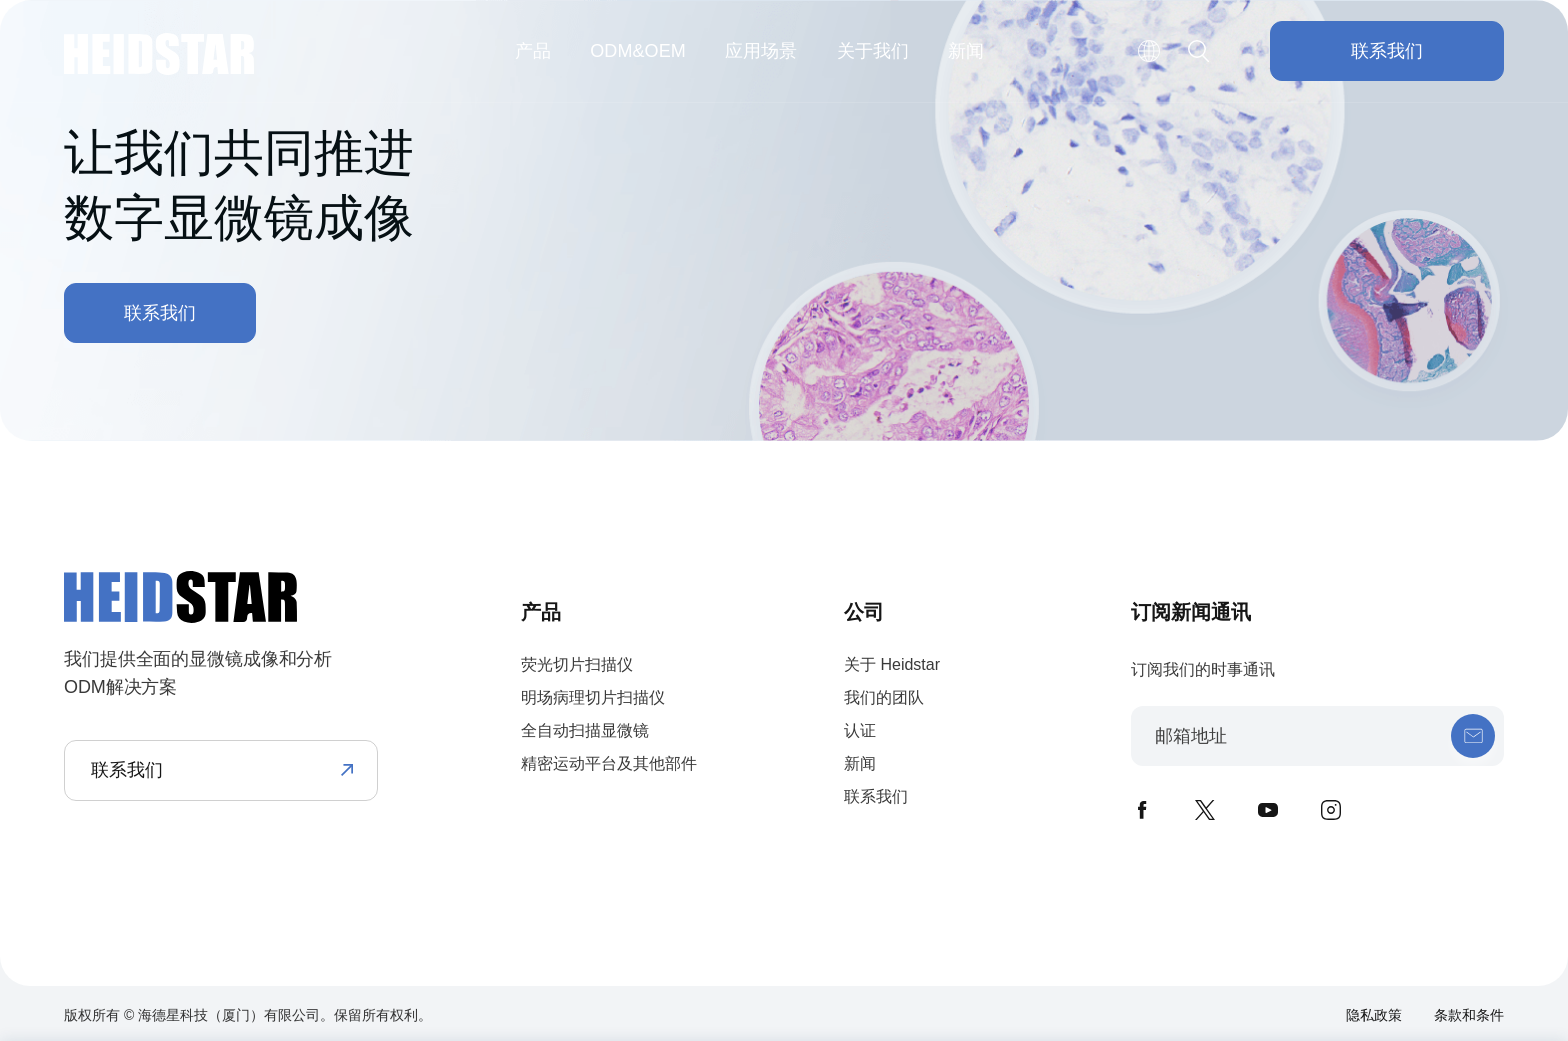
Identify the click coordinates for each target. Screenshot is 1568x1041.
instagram (1331, 810)
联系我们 (1387, 51)
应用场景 (761, 51)
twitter (1205, 810)
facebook (1142, 810)
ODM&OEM (638, 51)
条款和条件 (1469, 1015)
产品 (533, 51)
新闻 (966, 51)
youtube (1268, 810)
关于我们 (873, 51)
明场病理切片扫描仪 (593, 697)
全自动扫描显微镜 (585, 730)
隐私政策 (1374, 1015)
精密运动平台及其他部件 (609, 763)
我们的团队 (884, 697)
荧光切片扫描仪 (577, 664)
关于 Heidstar (892, 664)
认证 (860, 730)
